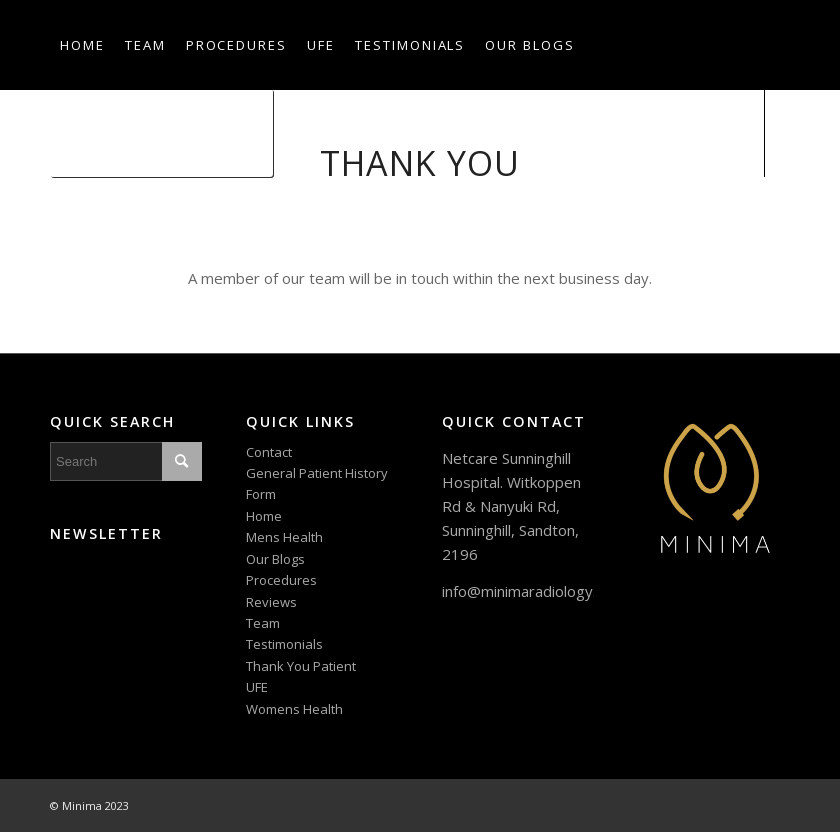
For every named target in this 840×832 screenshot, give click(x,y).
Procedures (281, 580)
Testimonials (284, 644)
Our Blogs (275, 559)
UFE (257, 687)
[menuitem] (82, 45)
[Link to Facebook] (56, 220)
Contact (269, 452)
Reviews (271, 602)
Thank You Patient (301, 666)
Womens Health (294, 709)
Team (263, 623)
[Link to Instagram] (86, 220)
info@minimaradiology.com (533, 591)
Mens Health (284, 537)
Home (264, 516)
